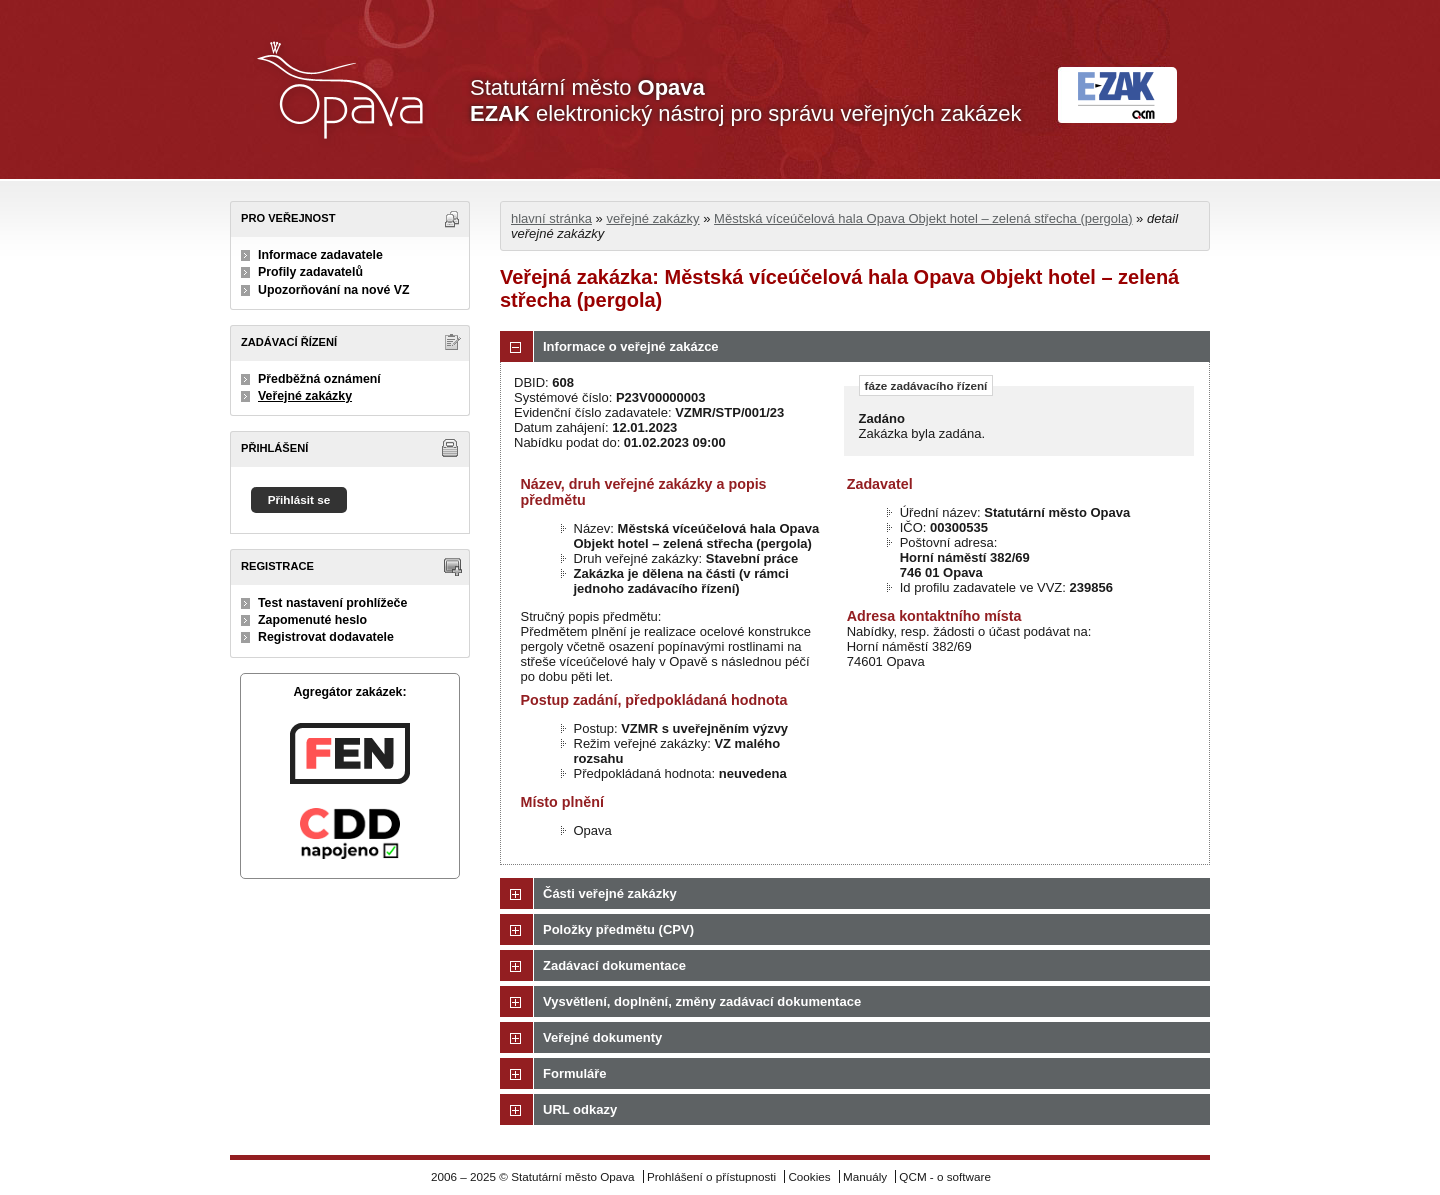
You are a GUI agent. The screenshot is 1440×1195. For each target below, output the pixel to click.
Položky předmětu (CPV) (618, 929)
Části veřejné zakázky (610, 893)
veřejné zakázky (652, 218)
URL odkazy (580, 1109)
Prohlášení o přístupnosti (711, 1176)
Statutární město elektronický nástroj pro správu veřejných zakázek (745, 100)
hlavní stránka (551, 218)
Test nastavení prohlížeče (332, 603)
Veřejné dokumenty (602, 1037)
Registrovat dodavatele (326, 637)
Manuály (865, 1176)
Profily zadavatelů (310, 272)
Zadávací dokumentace (614, 965)
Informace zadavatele (320, 255)
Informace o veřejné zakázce (631, 346)
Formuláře (575, 1073)
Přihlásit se (299, 499)
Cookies (809, 1176)
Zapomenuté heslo (312, 620)
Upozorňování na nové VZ (334, 290)
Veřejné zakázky (305, 396)
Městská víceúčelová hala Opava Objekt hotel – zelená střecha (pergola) (923, 218)
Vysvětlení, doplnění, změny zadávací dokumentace (702, 1001)
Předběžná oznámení (319, 379)
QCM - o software (945, 1176)
